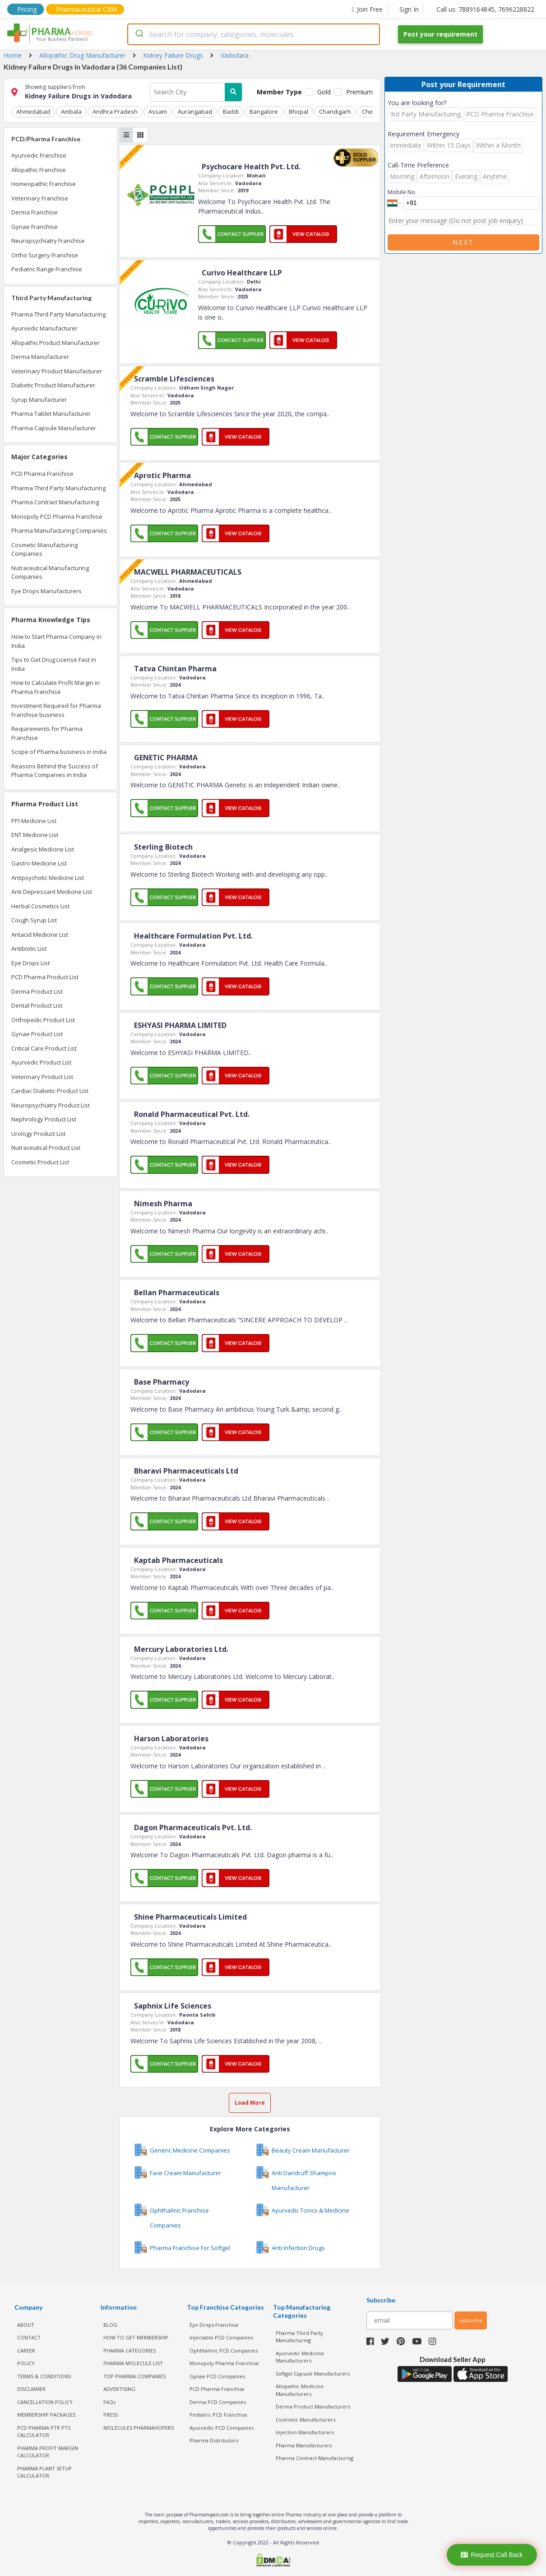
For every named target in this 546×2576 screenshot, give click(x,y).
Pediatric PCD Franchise (218, 2414)
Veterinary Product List (42, 1077)
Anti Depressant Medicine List (51, 892)
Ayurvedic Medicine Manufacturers (300, 2357)
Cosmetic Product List (40, 1162)
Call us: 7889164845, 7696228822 (485, 9)
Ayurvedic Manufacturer (44, 328)
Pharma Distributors (214, 2440)
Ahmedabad (33, 111)
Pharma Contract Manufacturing (55, 502)
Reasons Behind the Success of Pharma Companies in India (54, 770)
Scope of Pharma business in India (58, 752)
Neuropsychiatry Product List (50, 1105)
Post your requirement (440, 34)
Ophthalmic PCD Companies (224, 2350)
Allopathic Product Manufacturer (55, 343)
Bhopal (298, 111)
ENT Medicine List (34, 835)
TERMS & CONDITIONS (44, 2376)
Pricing (27, 9)
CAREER (26, 2350)
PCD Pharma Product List (45, 977)
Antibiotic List (28, 948)
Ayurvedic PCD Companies (222, 2427)
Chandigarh (335, 111)
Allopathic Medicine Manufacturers (300, 2390)
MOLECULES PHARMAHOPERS (138, 2427)
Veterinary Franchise (39, 198)
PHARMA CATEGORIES (129, 2350)
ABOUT (25, 2324)
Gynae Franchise (34, 227)
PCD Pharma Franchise (42, 474)
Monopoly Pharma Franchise (224, 2363)
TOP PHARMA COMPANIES (134, 2376)
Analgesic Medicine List (42, 849)
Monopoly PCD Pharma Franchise (56, 516)
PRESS (110, 2414)
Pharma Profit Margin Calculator (47, 2452)
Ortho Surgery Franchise (44, 255)
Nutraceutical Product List (45, 1148)
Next (463, 242)
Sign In (409, 9)
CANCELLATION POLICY (45, 2402)
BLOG (110, 2324)
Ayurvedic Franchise (38, 155)
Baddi (231, 111)
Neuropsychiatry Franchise (48, 241)
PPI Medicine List (33, 821)
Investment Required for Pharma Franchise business (56, 710)
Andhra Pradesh (115, 111)
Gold (324, 92)
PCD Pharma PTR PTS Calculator (43, 2431)
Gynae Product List (37, 1034)
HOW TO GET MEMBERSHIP (135, 2337)
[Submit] (138, 34)
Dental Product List (36, 1005)
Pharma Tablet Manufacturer (51, 413)
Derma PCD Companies (218, 2402)
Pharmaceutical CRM (86, 9)
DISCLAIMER (31, 2388)
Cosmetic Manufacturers (305, 2419)
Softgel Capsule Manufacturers (313, 2373)
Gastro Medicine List (39, 863)
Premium (359, 92)
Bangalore (264, 111)
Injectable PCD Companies (221, 2337)
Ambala (71, 111)
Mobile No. (402, 192)
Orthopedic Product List (43, 1020)
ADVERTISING (119, 2388)
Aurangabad (195, 111)
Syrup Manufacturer (39, 399)
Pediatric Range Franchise (46, 269)
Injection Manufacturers (305, 2432)
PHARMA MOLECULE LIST (133, 2363)
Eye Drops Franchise (214, 2324)
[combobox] (253, 34)
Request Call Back (492, 2554)
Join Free (367, 9)
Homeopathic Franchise (43, 184)
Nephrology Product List (43, 1119)
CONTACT (29, 2337)
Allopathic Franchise (38, 170)
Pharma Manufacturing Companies (59, 530)
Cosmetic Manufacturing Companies (44, 549)
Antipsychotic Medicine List (47, 878)
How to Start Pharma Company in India (56, 641)
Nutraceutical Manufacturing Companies (50, 572)
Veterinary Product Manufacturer (56, 371)
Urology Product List (38, 1134)
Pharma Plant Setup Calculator (44, 2472)
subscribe (470, 2320)
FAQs (109, 2402)
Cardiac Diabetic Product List (49, 1091)
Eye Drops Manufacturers (46, 591)
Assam (157, 111)
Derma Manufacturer (40, 357)
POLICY (26, 2363)
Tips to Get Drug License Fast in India (53, 664)
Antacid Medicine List (39, 934)
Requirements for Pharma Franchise (47, 733)
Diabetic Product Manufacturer (53, 385)
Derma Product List (37, 991)
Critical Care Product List (44, 1048)
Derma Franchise (34, 212)
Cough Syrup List (34, 920)
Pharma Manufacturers (304, 2445)
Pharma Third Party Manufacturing (58, 314)
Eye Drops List (30, 963)
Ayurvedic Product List (41, 1062)
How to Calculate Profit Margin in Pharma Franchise (55, 687)
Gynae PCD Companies (217, 2376)
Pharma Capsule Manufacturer (53, 428)
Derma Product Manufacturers (313, 2406)
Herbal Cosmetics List (40, 906)
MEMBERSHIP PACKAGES (46, 2414)
